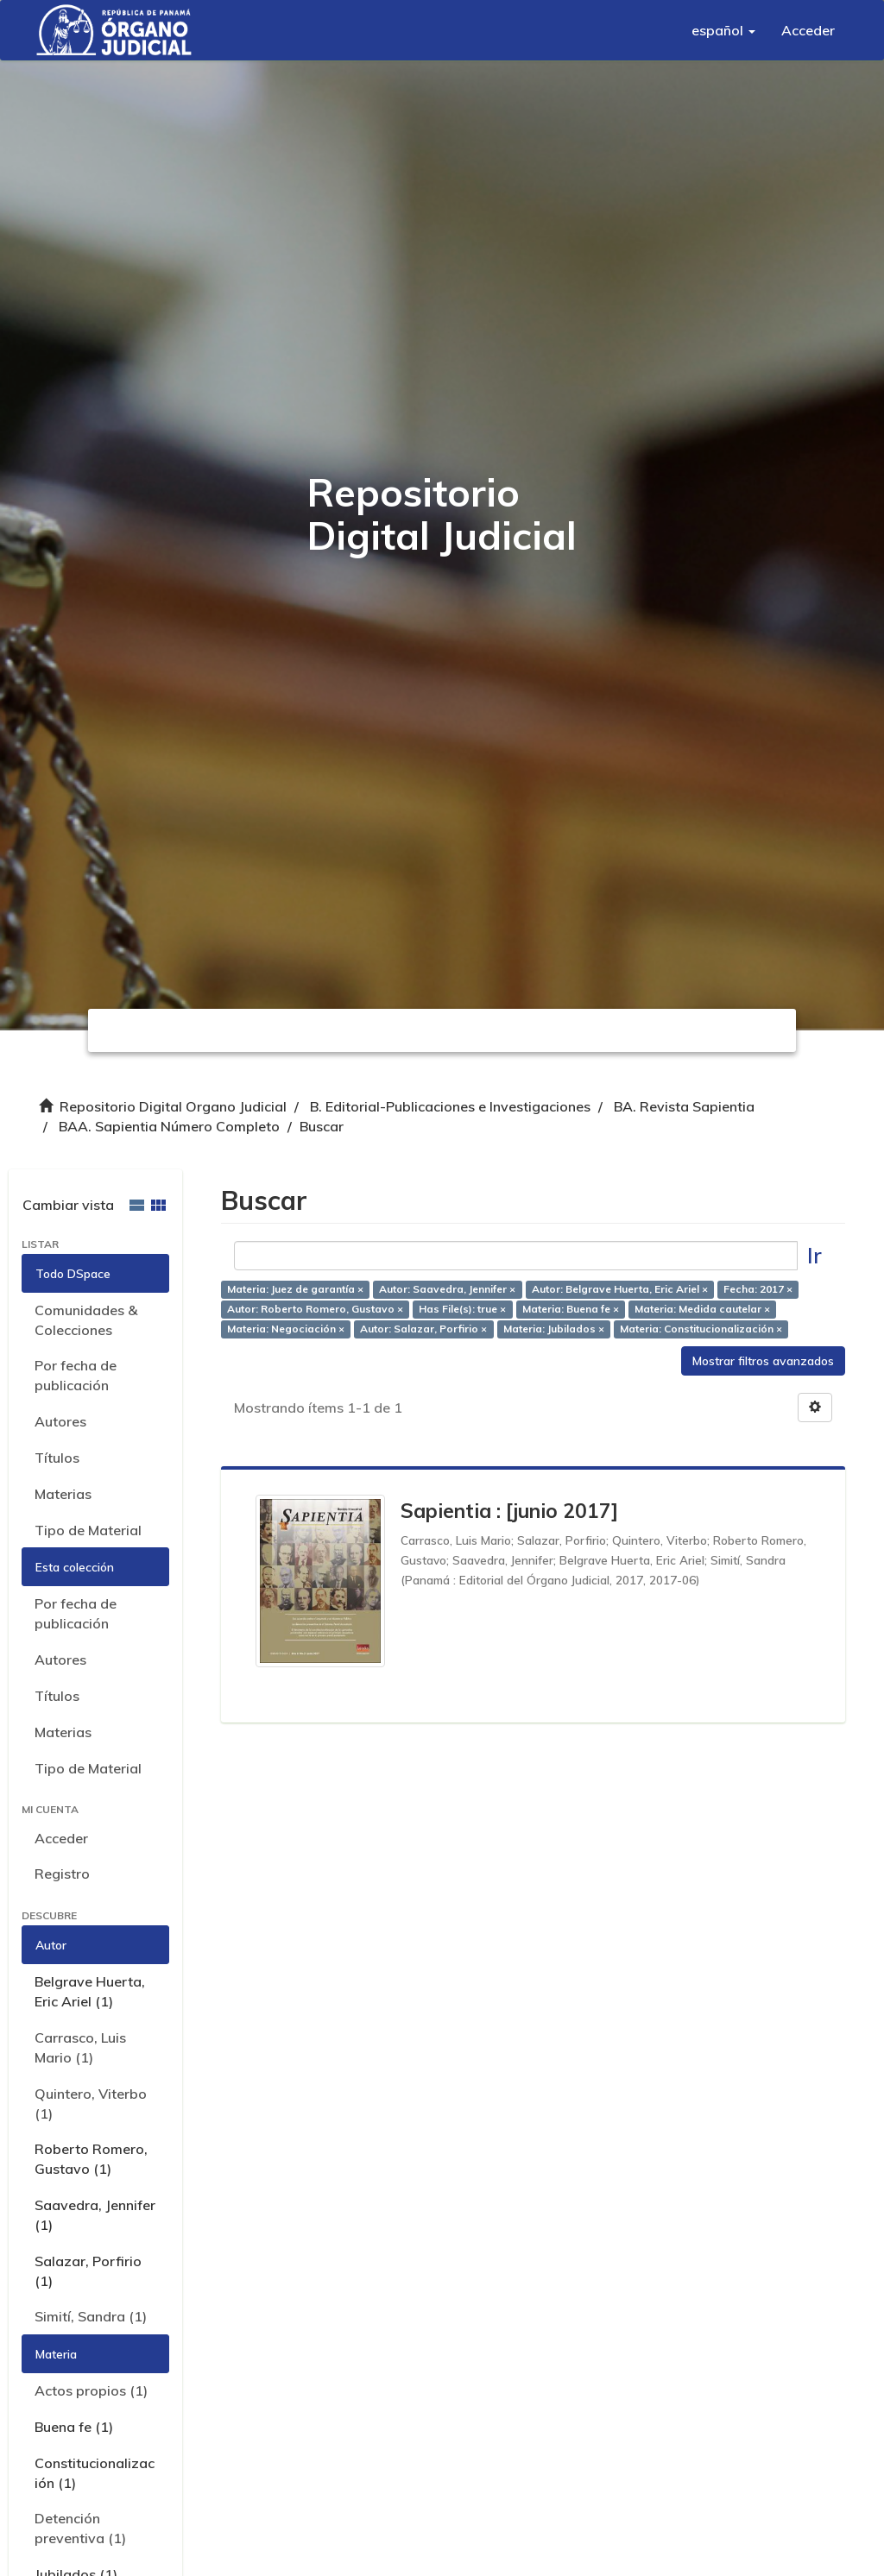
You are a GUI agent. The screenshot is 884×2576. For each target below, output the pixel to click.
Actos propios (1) (91, 2390)
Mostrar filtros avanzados (763, 1361)
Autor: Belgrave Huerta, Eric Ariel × (620, 1289)
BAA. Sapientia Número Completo (169, 1126)
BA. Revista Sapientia (684, 1106)
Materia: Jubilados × (553, 1328)
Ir (814, 1255)
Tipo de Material (88, 1530)
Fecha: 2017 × (757, 1289)
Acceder (61, 1838)
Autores (60, 1421)
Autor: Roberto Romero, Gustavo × (315, 1309)
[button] (723, 30)
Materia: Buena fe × (570, 1309)
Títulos (57, 1457)
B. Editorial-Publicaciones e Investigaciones (450, 1106)
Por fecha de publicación (76, 1375)
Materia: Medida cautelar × (702, 1309)
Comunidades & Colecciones (86, 1319)
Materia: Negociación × (285, 1328)
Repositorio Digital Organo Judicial (173, 1106)
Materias (63, 1493)
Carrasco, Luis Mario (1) (80, 2047)
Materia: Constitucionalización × (701, 1328)
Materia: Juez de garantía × (295, 1289)
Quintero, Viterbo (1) (91, 2103)
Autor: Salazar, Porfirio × (423, 1328)
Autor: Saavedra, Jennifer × (447, 1289)
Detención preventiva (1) (80, 2528)
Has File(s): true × (462, 1309)
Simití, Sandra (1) (91, 2316)
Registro (62, 1873)
